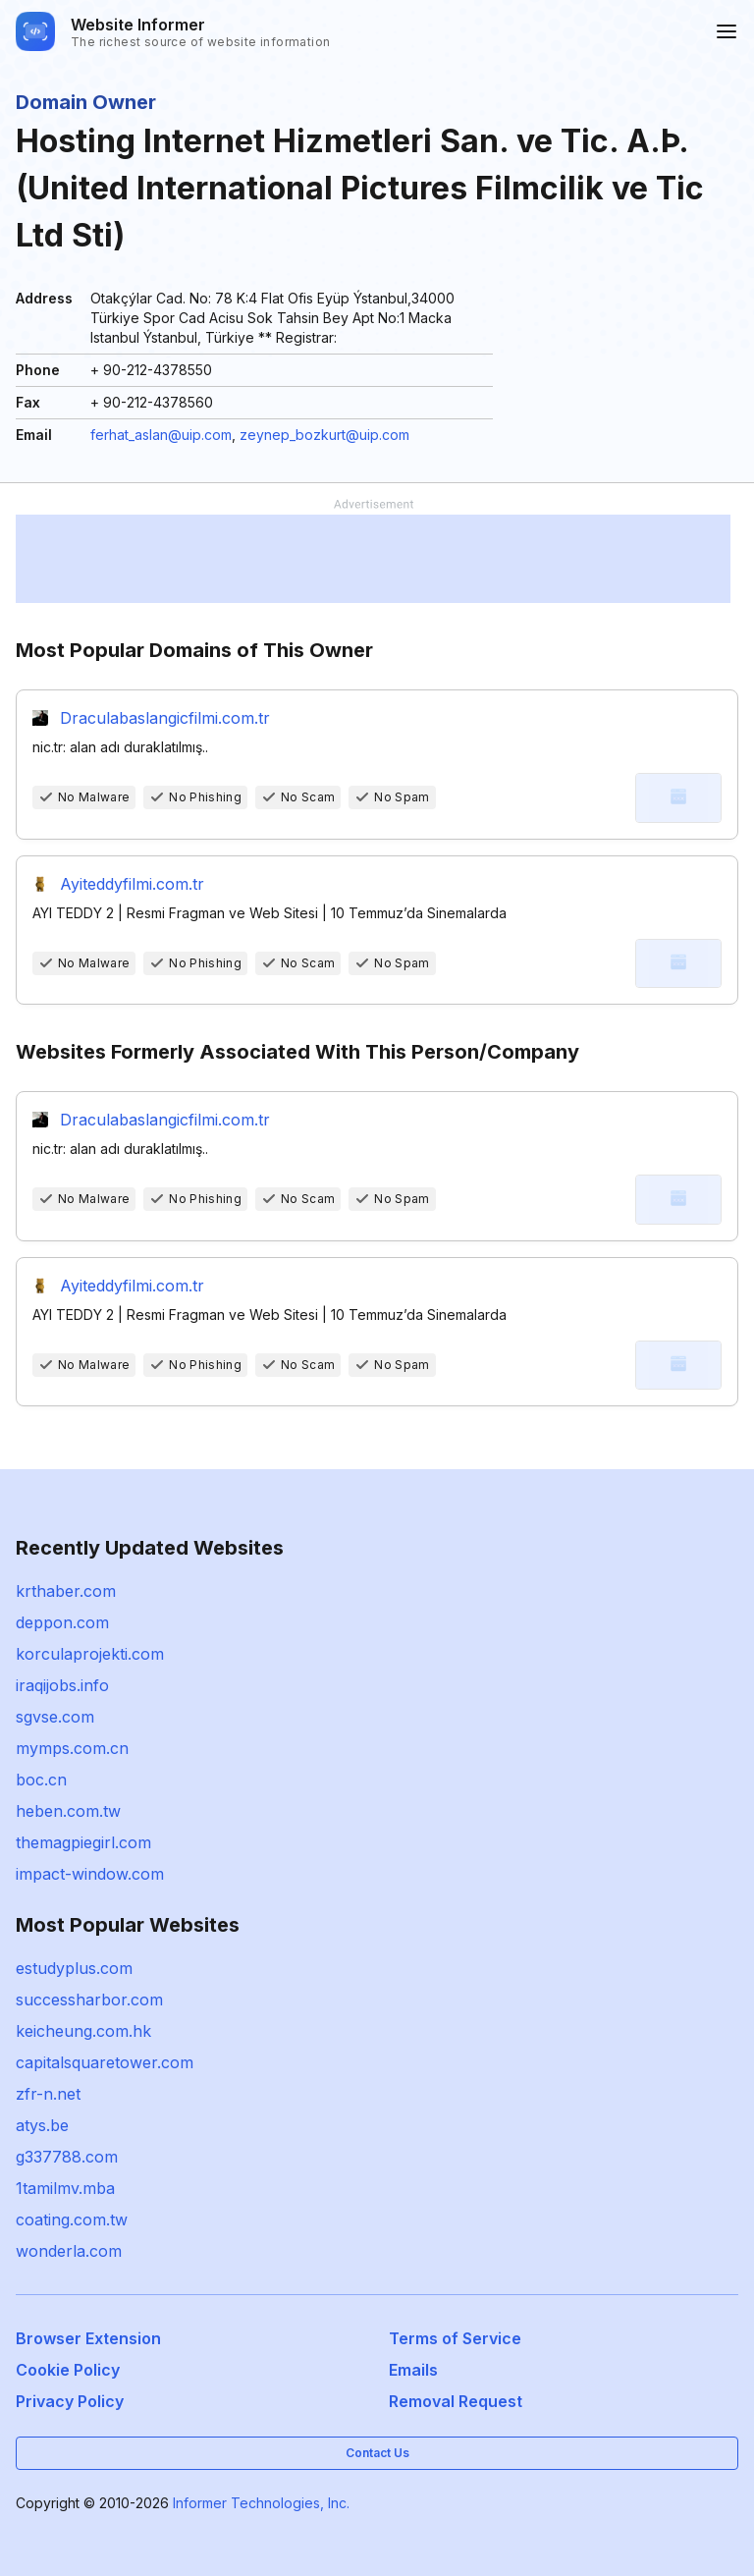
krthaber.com (66, 1591)
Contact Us (377, 2452)
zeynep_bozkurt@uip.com (324, 434)
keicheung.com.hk (83, 2031)
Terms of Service (455, 2338)
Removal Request (455, 2401)
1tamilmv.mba (65, 2188)
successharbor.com (89, 1999)
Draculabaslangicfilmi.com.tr (165, 718)
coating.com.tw (72, 2219)
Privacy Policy (70, 2401)
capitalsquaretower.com (104, 2062)
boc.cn (41, 1779)
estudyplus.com (74, 1968)
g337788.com (67, 2156)
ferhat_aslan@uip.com (161, 434)
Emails (413, 2370)
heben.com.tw (68, 1811)
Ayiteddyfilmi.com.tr (132, 884)
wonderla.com (69, 2251)
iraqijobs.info (62, 1685)
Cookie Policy (68, 2370)
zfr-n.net (48, 2094)
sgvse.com (55, 1716)
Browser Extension (88, 2338)
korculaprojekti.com (90, 1654)
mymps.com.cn (72, 1748)
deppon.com (62, 1622)
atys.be (42, 2125)
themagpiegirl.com (83, 1842)
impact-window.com (90, 1874)
